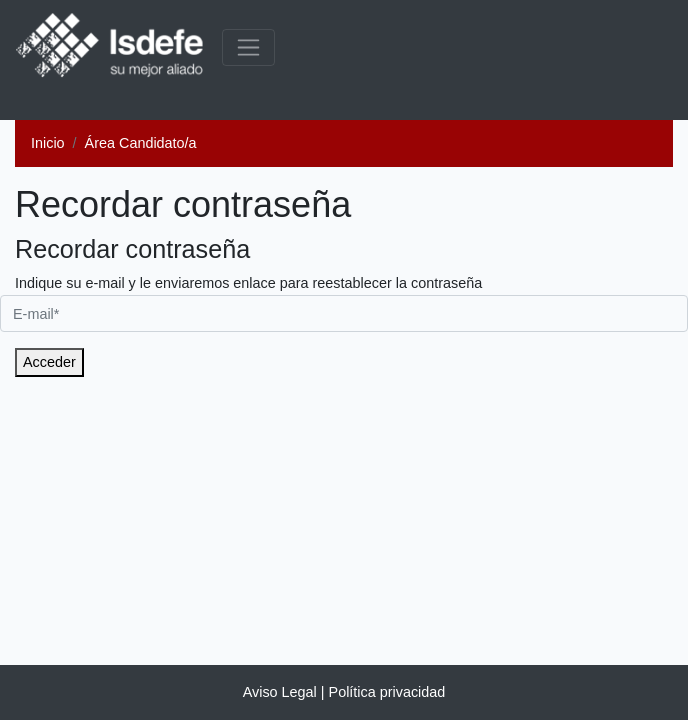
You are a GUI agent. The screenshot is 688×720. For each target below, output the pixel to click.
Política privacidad (387, 692)
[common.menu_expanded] (248, 47)
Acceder (49, 362)
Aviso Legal (280, 692)
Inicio (48, 143)
